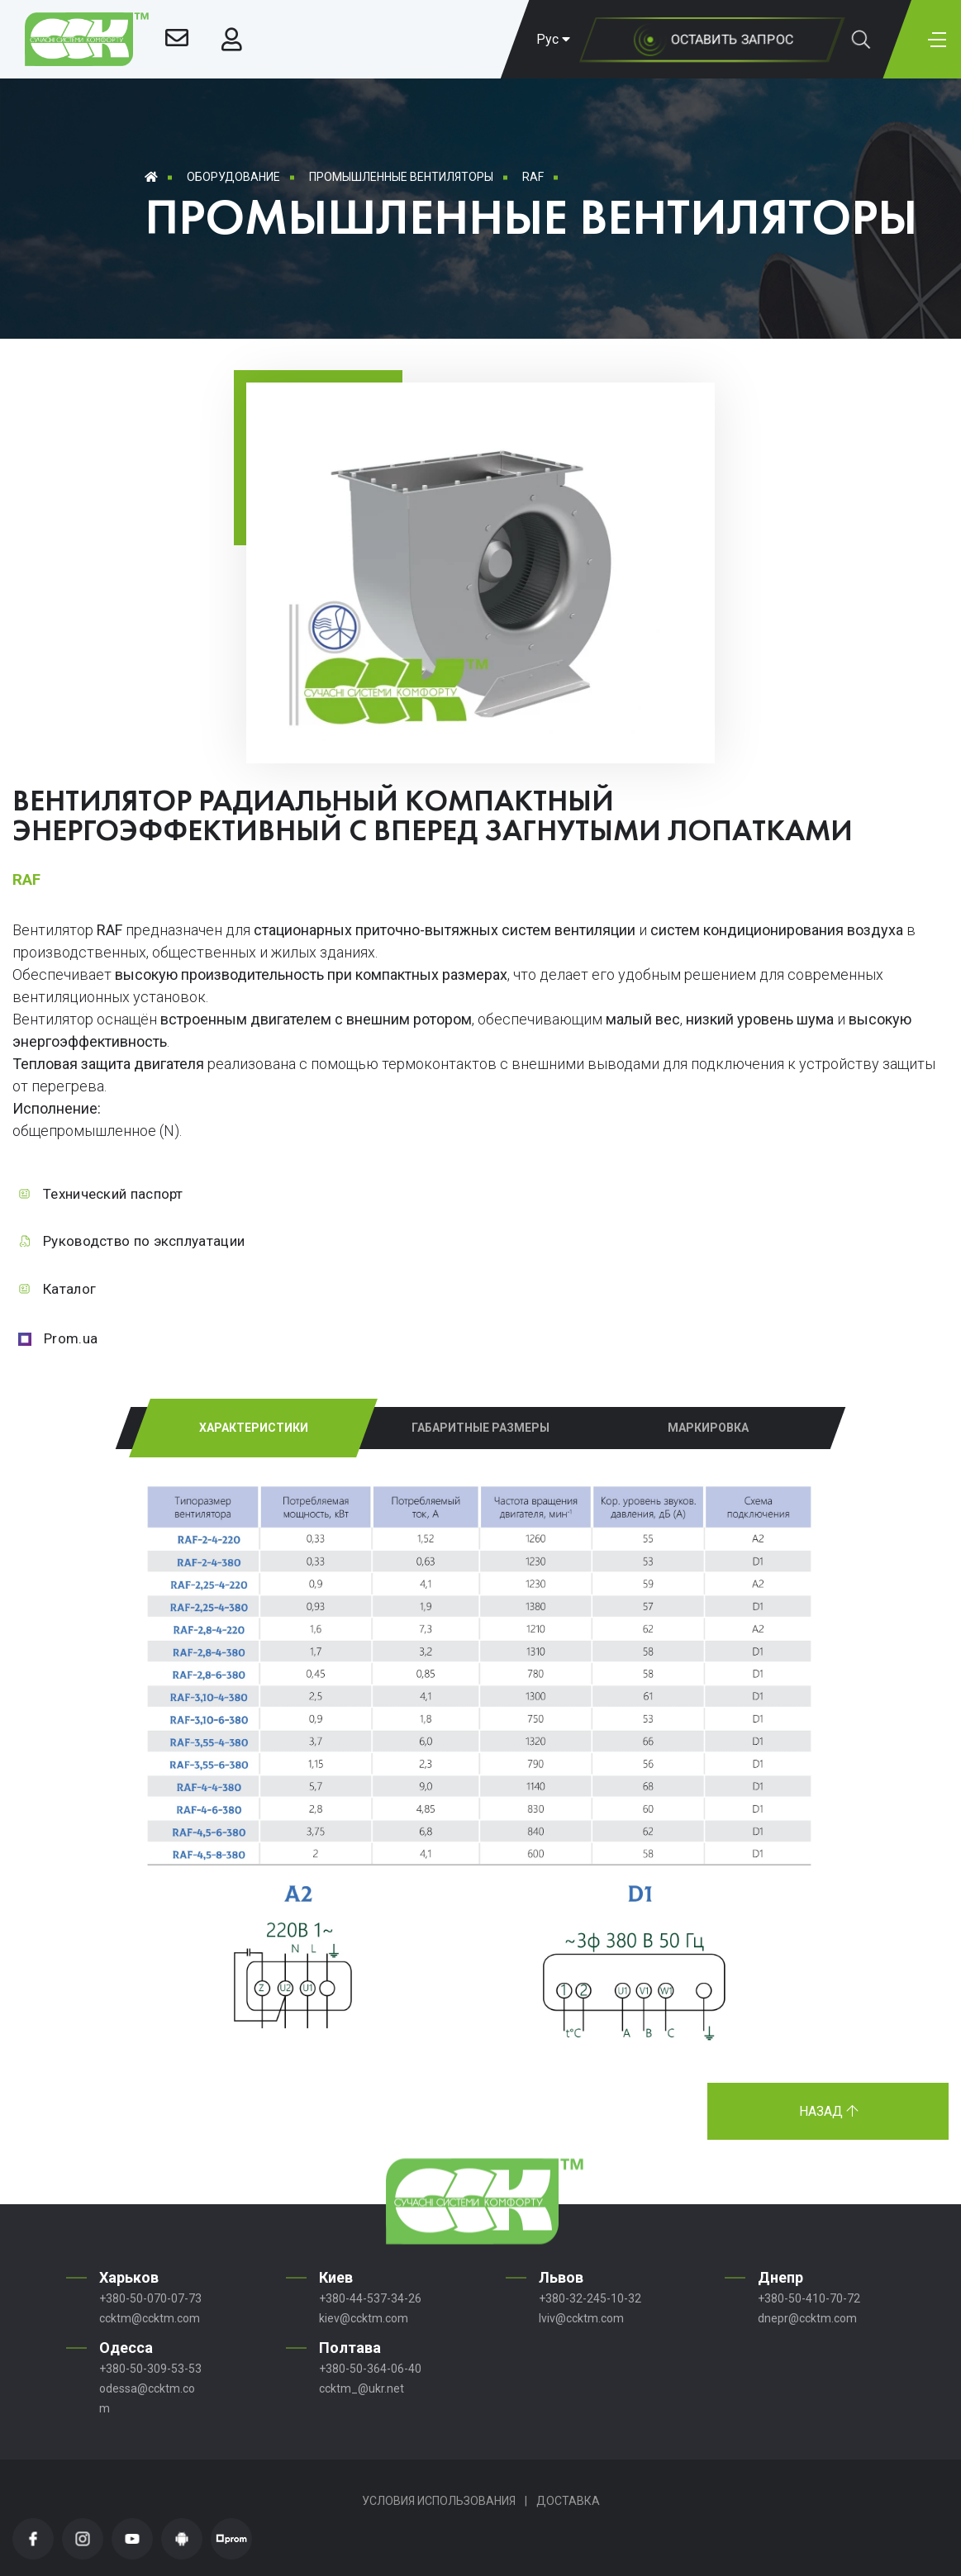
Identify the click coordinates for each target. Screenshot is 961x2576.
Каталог (69, 1289)
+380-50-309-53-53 (150, 2368)
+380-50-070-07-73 (150, 2298)
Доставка (568, 2500)
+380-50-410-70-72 (809, 2298)
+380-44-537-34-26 (370, 2298)
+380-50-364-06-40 (370, 2368)
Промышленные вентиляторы (401, 176)
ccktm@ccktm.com (149, 2318)
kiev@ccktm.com (363, 2318)
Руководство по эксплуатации (144, 1241)
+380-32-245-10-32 (590, 2298)
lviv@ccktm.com (581, 2318)
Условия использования (439, 2500)
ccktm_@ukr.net (361, 2388)
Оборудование (233, 176)
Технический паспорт (113, 1194)
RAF (533, 176)
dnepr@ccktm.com (807, 2318)
